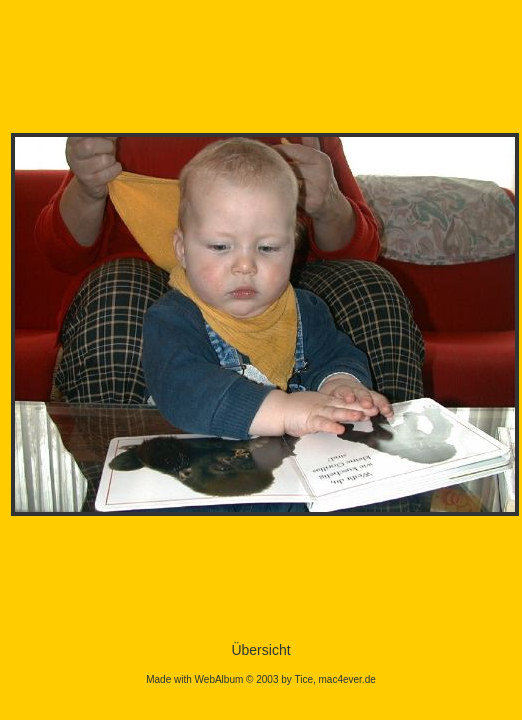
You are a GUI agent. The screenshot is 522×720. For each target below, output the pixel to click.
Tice (303, 679)
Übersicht (260, 650)
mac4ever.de (347, 679)
